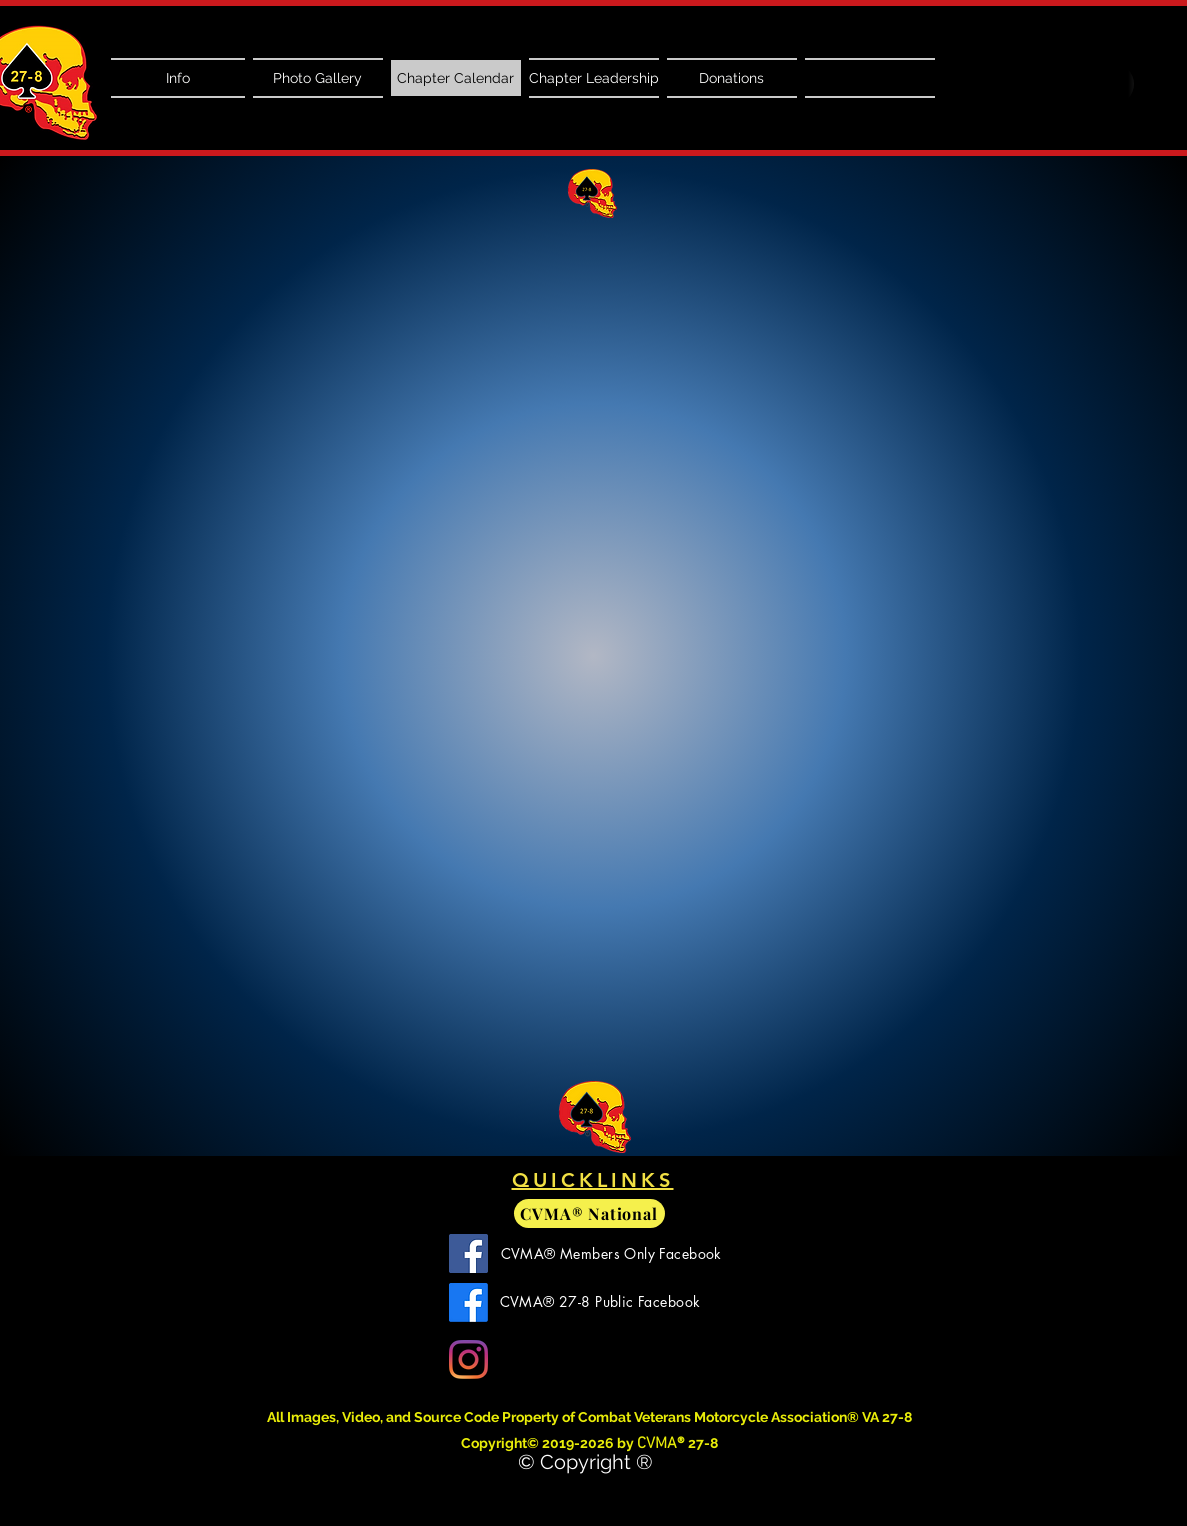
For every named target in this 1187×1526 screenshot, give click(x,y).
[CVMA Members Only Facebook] (468, 1253)
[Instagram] (468, 1359)
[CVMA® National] (589, 1213)
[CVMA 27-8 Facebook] (468, 1302)
